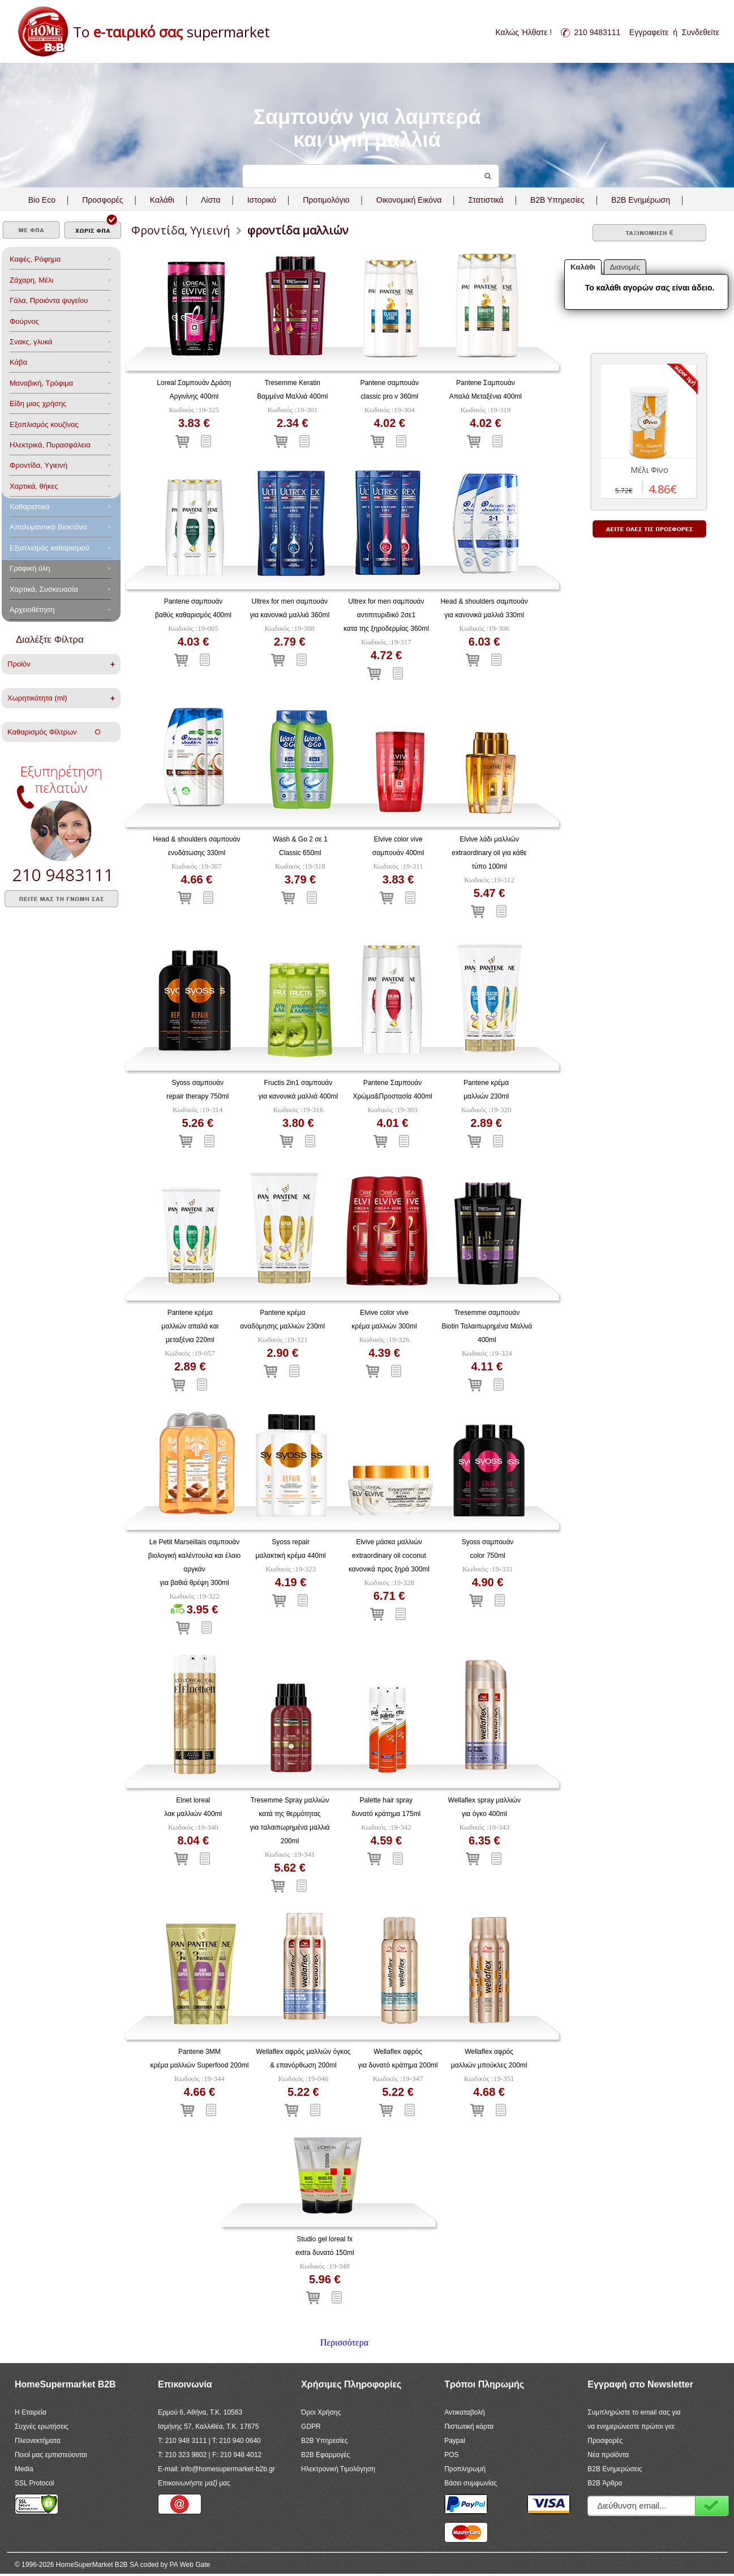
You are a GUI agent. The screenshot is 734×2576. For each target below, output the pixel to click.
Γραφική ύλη (30, 568)
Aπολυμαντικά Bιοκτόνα (48, 527)
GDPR (311, 2426)
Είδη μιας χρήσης (38, 403)
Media (24, 2469)
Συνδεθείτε (700, 32)
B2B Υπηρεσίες (324, 2441)
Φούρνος (24, 321)
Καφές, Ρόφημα (35, 259)
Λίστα (211, 199)
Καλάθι (162, 199)
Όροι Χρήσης (321, 2412)
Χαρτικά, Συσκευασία (44, 589)
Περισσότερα (344, 2342)
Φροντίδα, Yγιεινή (38, 465)
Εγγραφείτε (649, 32)
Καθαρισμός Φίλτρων (53, 732)
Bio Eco (41, 199)
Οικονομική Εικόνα (408, 199)
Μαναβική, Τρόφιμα (41, 383)
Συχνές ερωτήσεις (41, 2426)
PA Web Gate (190, 2565)
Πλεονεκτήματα (38, 2441)
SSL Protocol (34, 2483)
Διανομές (625, 267)
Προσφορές (102, 199)
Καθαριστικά (30, 506)
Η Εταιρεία (30, 2412)
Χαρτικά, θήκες (34, 486)
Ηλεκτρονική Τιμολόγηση (338, 2469)
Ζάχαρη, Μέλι (31, 280)
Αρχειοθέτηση (32, 609)
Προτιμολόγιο (326, 199)
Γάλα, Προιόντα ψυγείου (49, 300)
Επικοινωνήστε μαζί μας (194, 2483)
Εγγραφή (712, 2505)
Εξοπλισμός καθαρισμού (49, 548)
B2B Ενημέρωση (640, 199)
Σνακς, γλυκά (31, 342)
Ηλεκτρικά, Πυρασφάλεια (50, 445)
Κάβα (18, 362)
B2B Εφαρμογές (325, 2455)
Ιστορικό (261, 199)
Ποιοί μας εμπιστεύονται (51, 2455)
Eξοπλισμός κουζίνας (44, 424)
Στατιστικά (485, 199)
